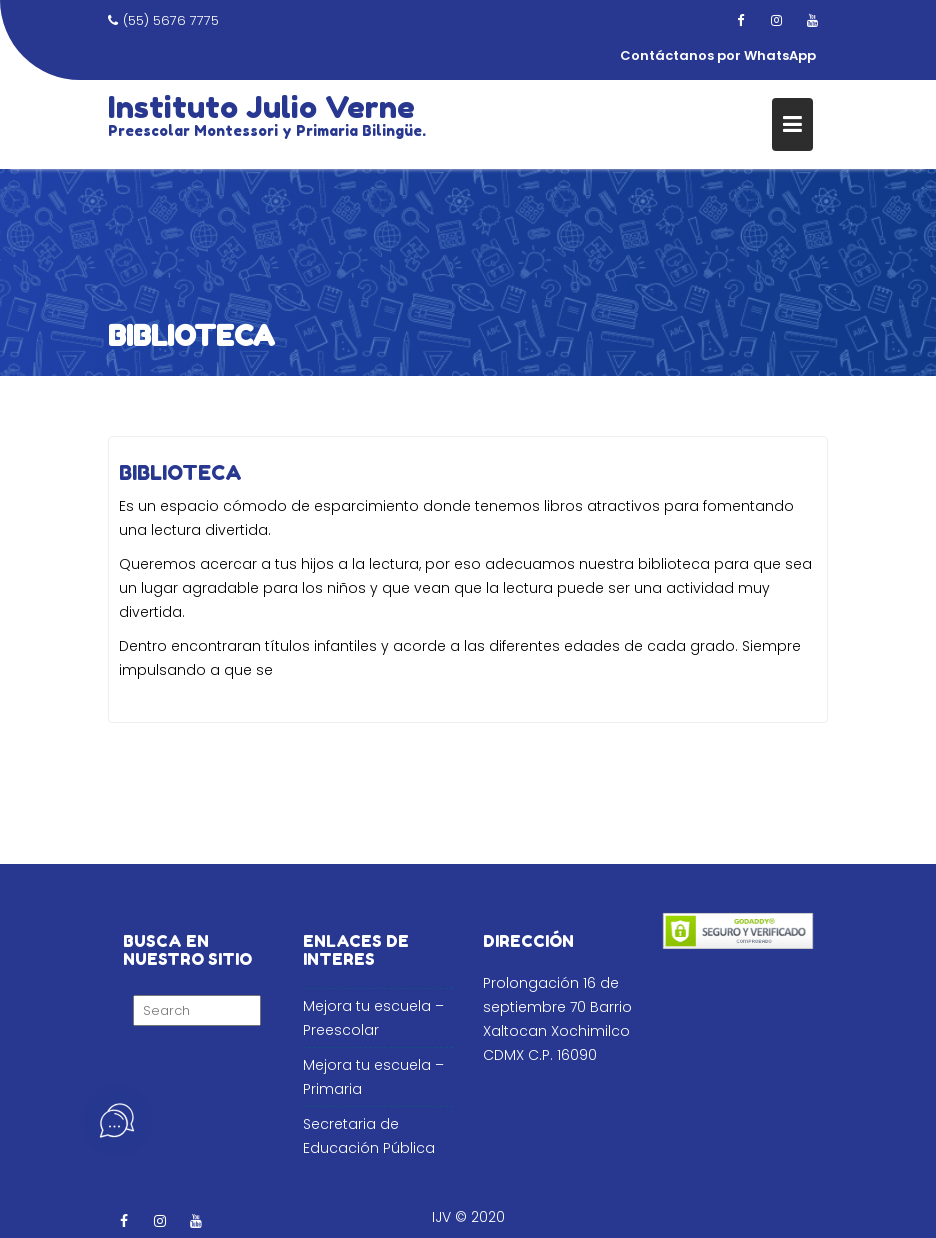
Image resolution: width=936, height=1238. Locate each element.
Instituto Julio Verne (261, 107)
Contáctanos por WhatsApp (718, 55)
